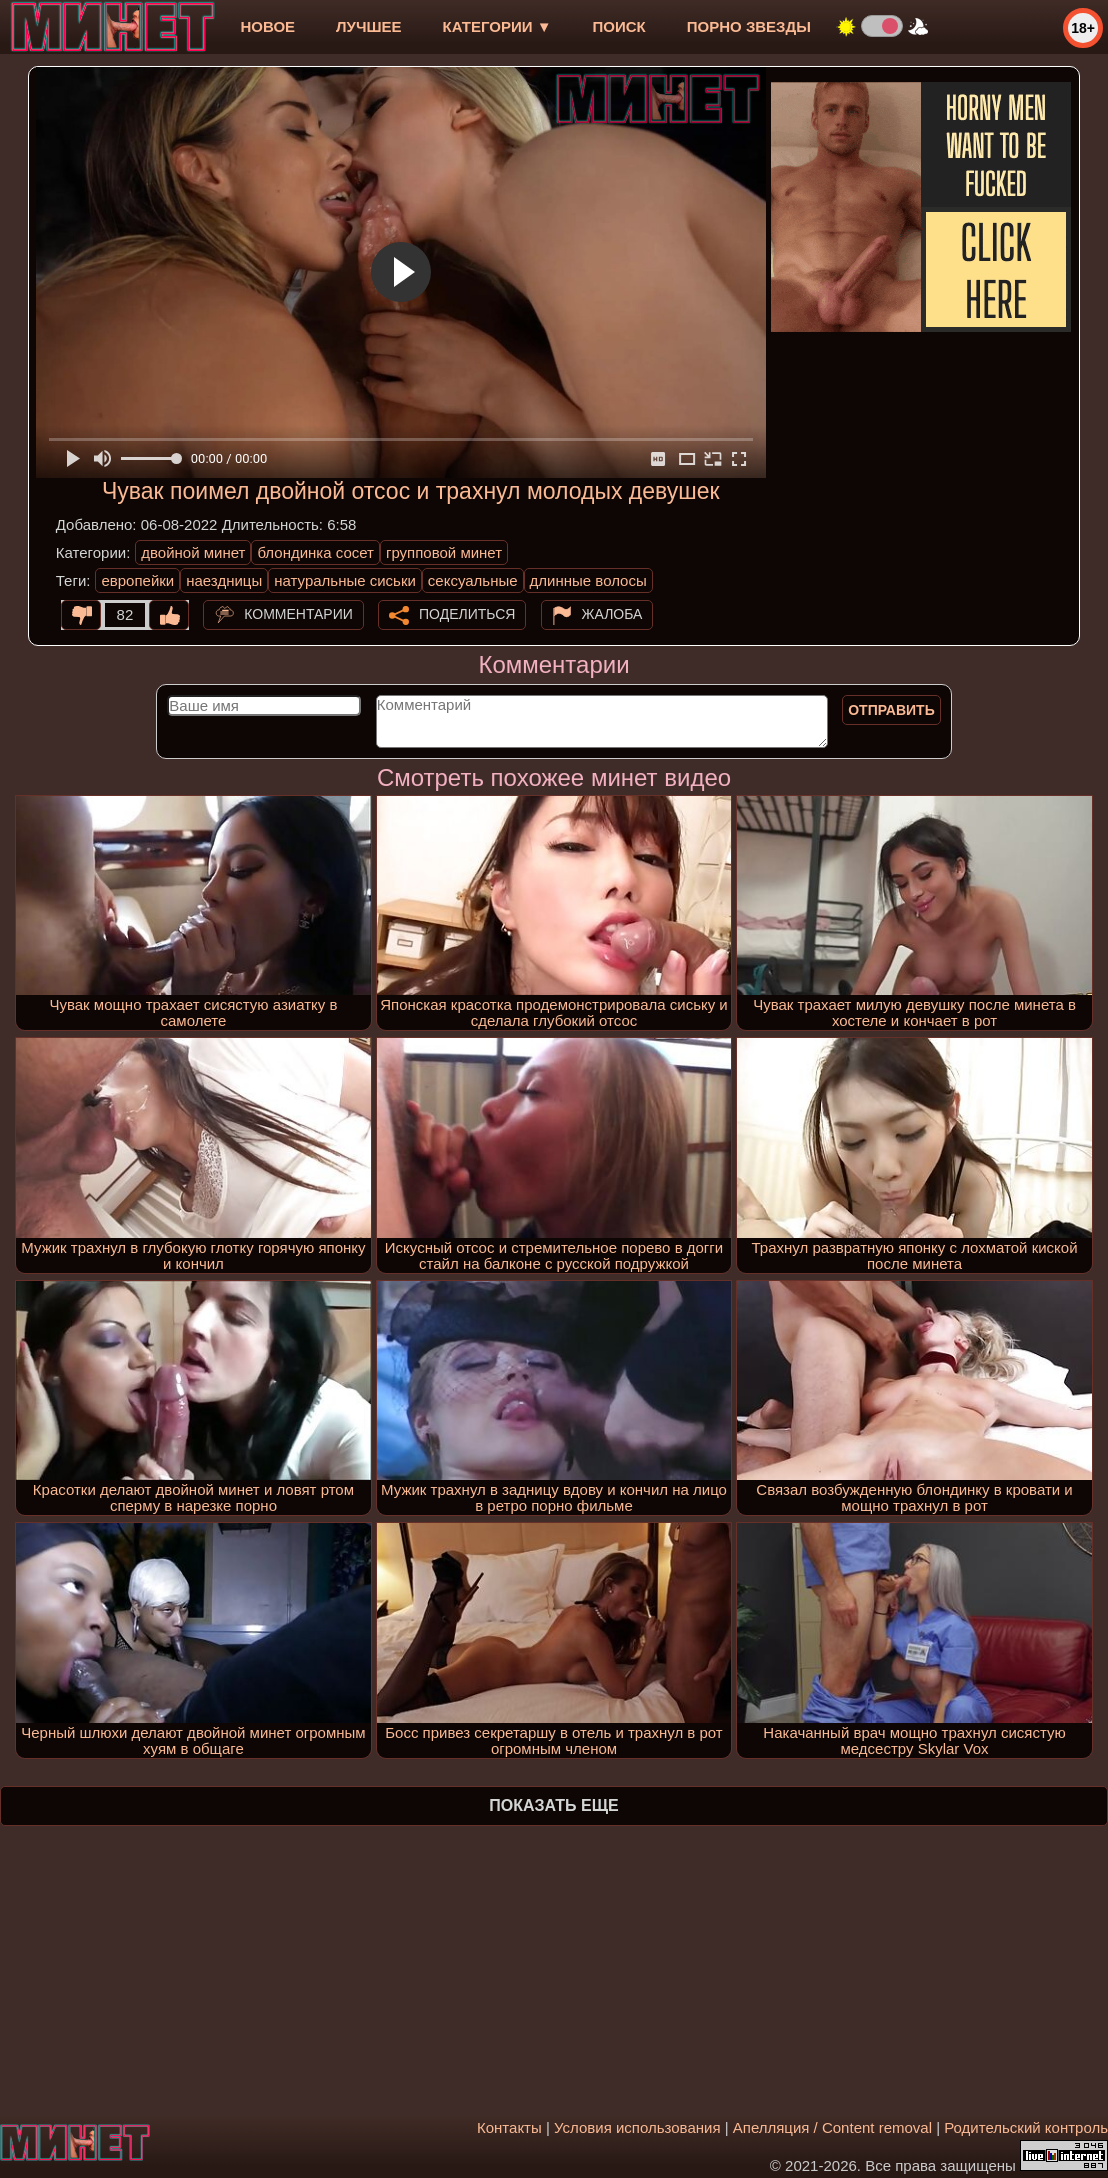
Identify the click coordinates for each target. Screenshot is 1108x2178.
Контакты (509, 2127)
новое (267, 26)
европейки (137, 580)
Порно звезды (749, 26)
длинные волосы (588, 580)
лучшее (368, 26)
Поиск (619, 26)
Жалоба (612, 614)
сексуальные (473, 580)
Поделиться (467, 614)
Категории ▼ (497, 26)
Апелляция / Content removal (832, 2127)
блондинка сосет (315, 552)
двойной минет (193, 552)
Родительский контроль (1026, 2127)
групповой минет (444, 552)
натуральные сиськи (345, 580)
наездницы (224, 580)
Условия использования (637, 2127)
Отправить (891, 710)
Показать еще (553, 1805)
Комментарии (298, 614)
